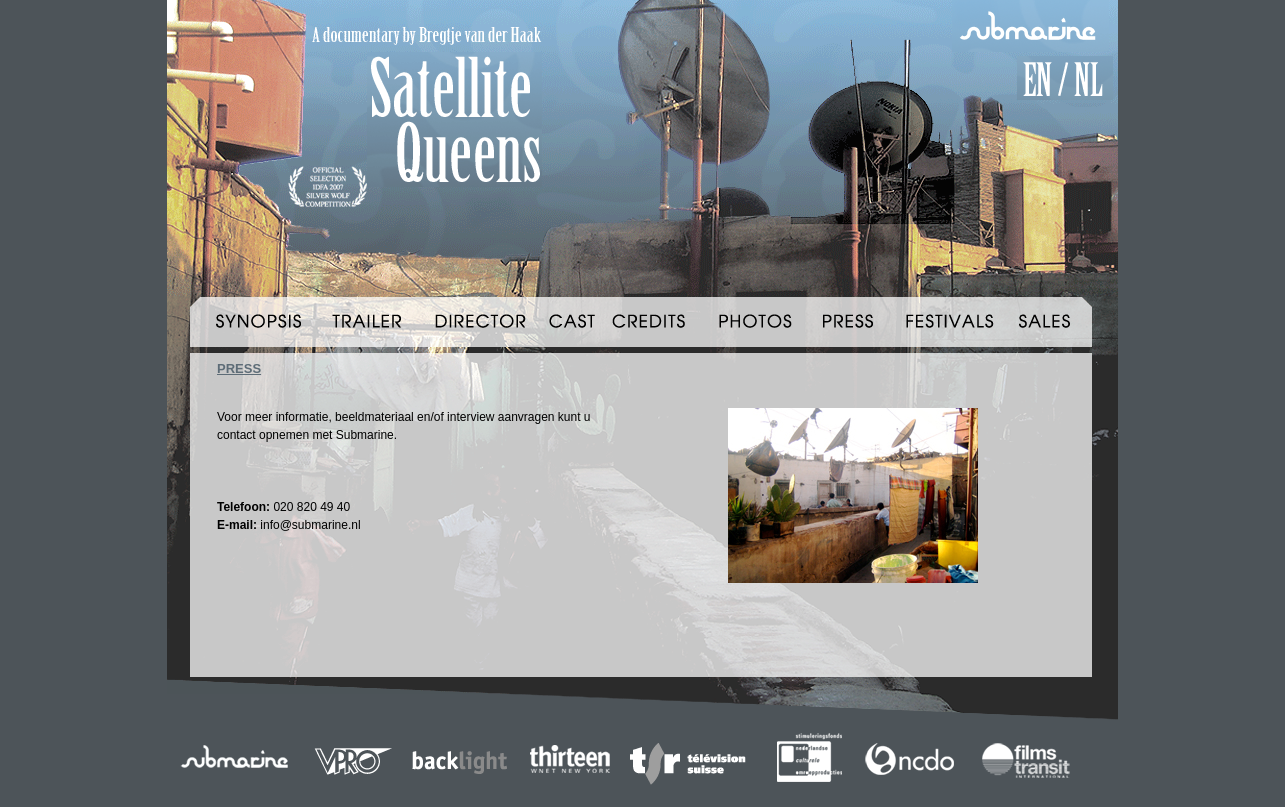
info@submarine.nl (310, 525)
